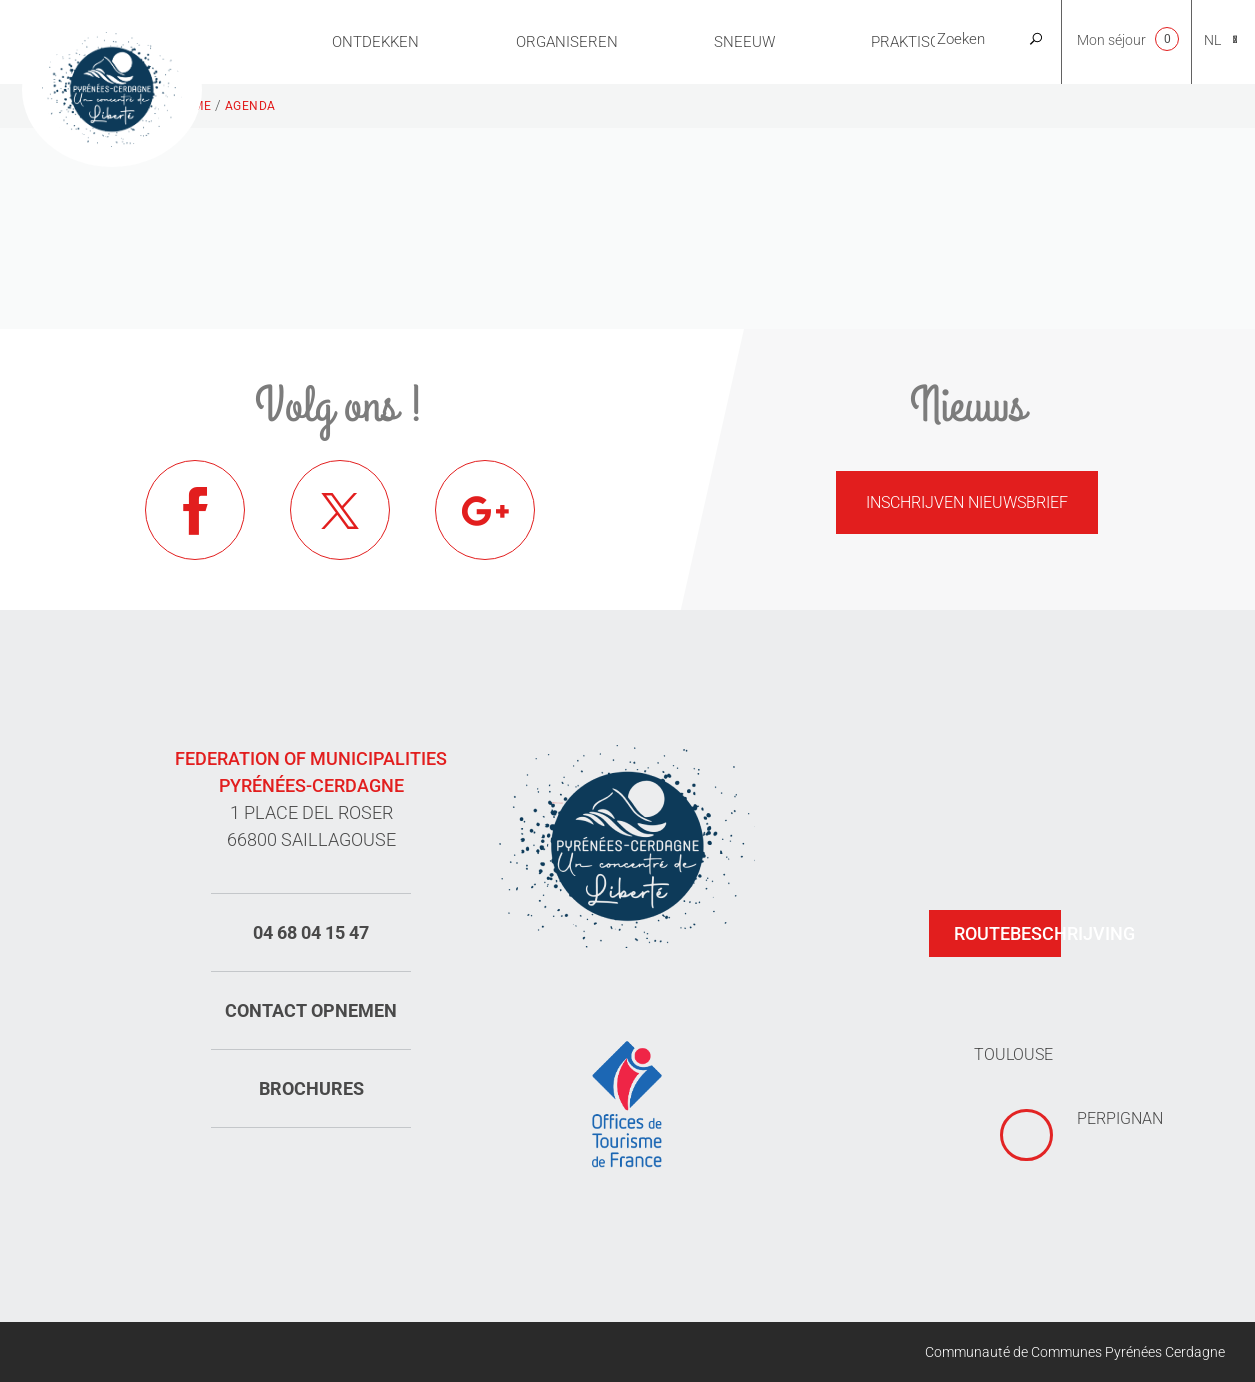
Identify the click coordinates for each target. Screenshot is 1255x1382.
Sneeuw (744, 42)
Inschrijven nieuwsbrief (967, 502)
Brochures (311, 1088)
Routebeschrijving (1008, 933)
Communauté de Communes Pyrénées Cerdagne (1075, 1352)
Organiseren (567, 42)
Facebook (195, 510)
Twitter (340, 510)
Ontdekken (375, 42)
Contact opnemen (311, 1010)
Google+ (485, 510)
